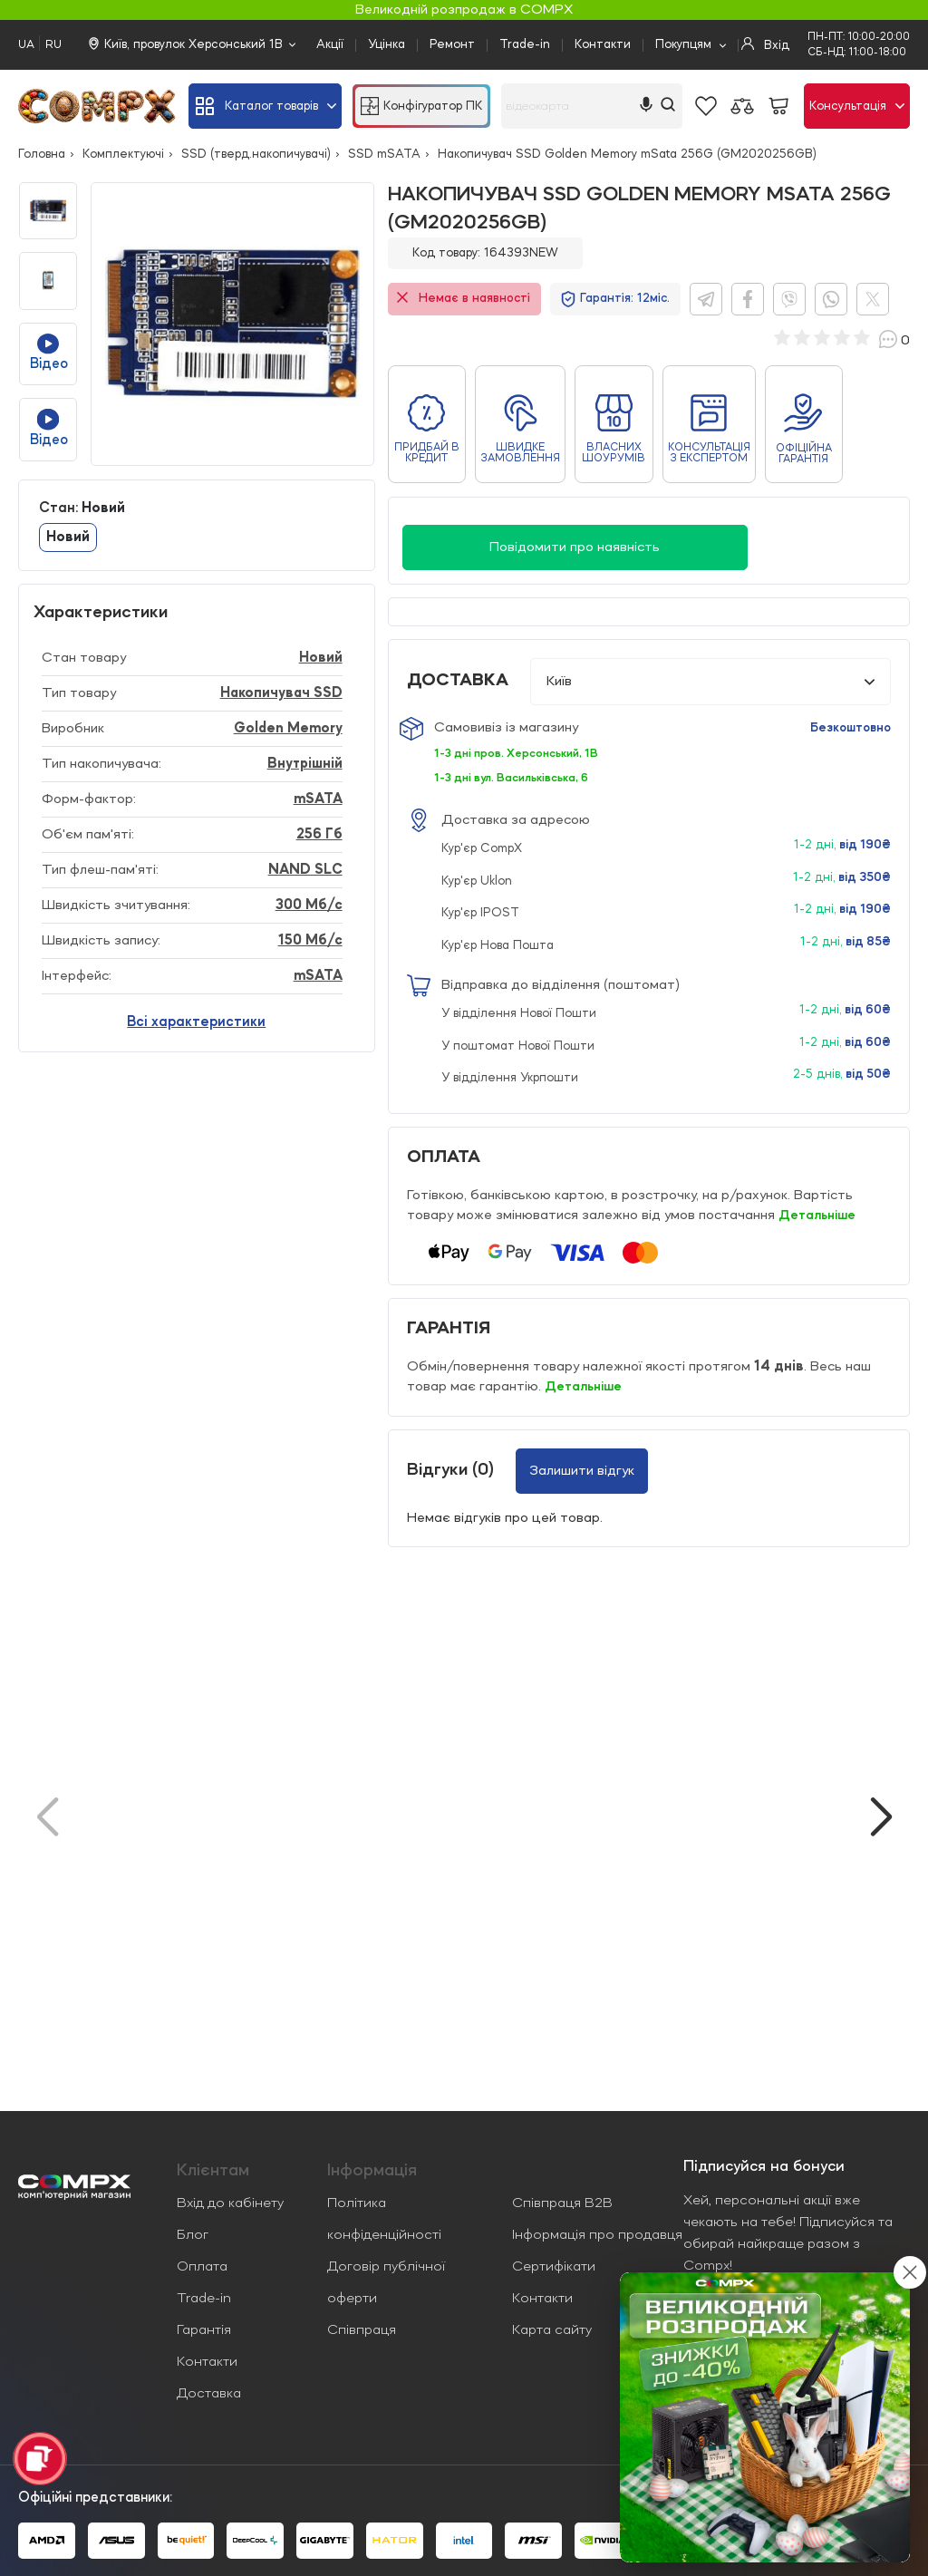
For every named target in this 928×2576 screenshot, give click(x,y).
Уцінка (386, 44)
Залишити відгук (581, 1470)
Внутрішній (305, 764)
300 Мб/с (309, 905)
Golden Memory (288, 728)
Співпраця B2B (562, 2203)
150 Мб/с (310, 941)
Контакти (603, 44)
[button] (881, 1817)
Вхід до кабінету (230, 2203)
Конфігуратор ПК (421, 106)
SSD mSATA (384, 154)
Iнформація (372, 2171)
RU (53, 45)
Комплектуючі (123, 154)
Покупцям (683, 44)
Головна (41, 154)
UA (26, 45)
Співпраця (361, 2330)
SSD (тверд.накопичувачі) (256, 154)
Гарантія (204, 2330)
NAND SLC (305, 870)
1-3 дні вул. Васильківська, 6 (517, 777)
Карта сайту (552, 2330)
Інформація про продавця (597, 2235)
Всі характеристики (196, 1022)
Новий (68, 537)
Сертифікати (553, 2267)
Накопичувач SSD (281, 693)
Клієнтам (213, 2171)
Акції (329, 44)
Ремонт (452, 44)
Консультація (856, 106)
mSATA (318, 799)
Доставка (209, 2394)
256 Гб (319, 835)
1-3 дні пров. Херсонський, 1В (521, 753)
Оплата (202, 2267)
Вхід (765, 44)
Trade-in (524, 44)
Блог (192, 2235)
